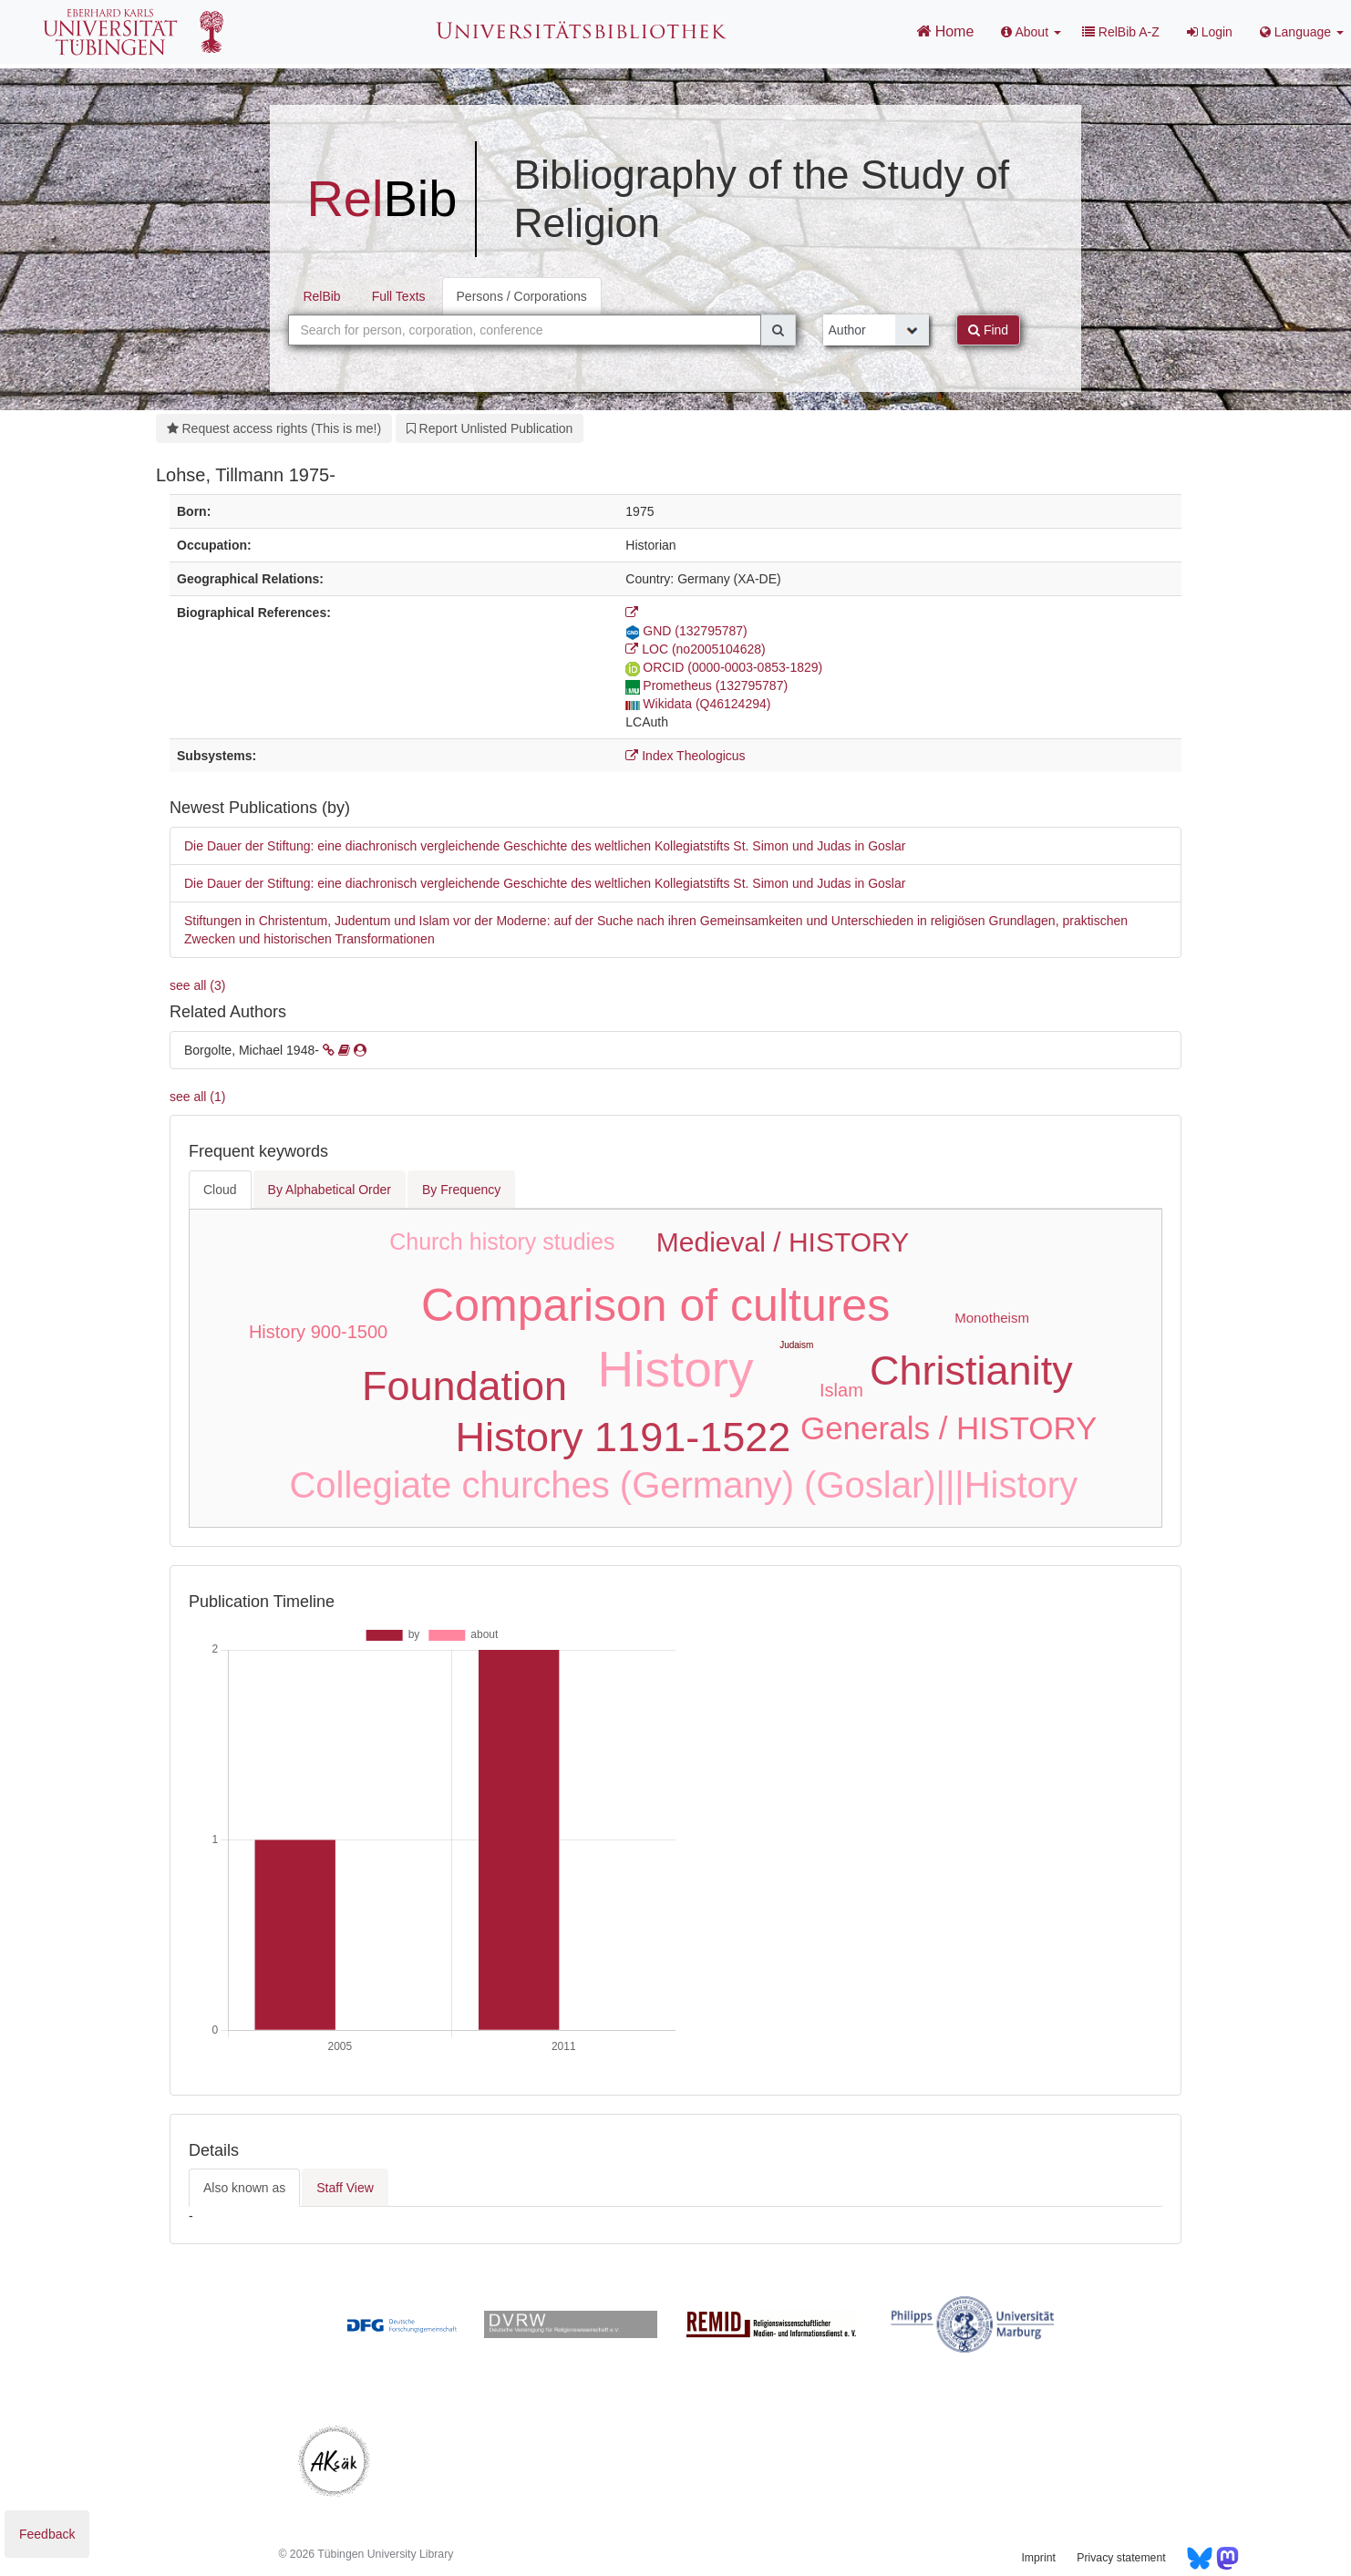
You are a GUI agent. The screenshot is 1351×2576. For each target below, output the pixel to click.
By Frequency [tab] (461, 1189)
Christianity (971, 1370)
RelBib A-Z (1121, 32)
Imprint (1038, 2557)
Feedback (47, 2534)
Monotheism (991, 1317)
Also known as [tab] (244, 2187)
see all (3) (197, 985)
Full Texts (399, 296)
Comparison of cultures (655, 1305)
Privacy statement (1121, 2557)
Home (945, 31)
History (676, 1369)
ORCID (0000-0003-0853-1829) (723, 667)
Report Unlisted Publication (489, 428)
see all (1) (197, 1096)
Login (1209, 32)
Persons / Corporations (522, 296)
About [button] (1031, 32)
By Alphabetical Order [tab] (329, 1189)
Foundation (464, 1386)
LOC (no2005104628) (695, 649)
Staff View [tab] (345, 2187)
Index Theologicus (685, 755)
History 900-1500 (318, 1332)
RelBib (321, 296)
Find (988, 330)
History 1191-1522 (623, 1437)
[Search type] (876, 329)
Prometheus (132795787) (706, 685)
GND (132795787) (686, 630)
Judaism (796, 1345)
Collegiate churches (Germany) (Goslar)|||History (683, 1485)
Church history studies (501, 1241)
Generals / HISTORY (949, 1428)
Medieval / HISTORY (782, 1242)
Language (1302, 32)
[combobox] (524, 329)
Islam (841, 1390)
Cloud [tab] (220, 1189)
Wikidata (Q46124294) (697, 703)
